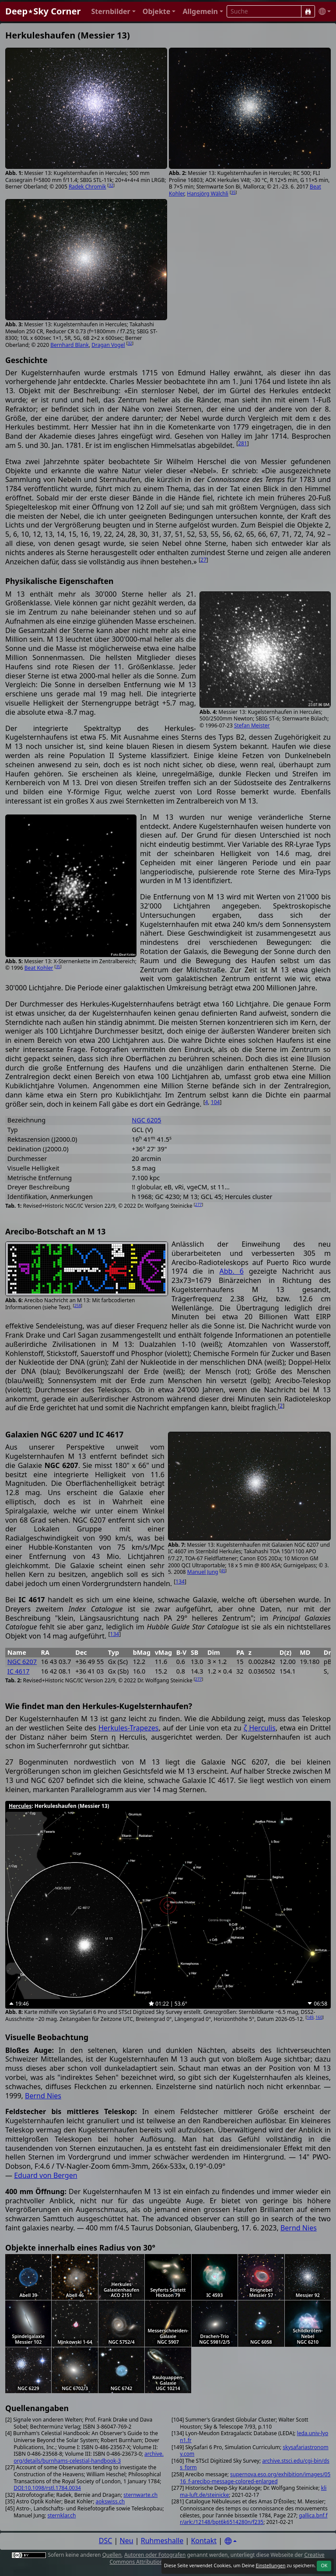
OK (324, 2565)
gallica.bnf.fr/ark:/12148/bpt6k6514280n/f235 (253, 2519)
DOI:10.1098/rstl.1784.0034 (47, 2488)
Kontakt (204, 2540)
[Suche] (308, 11)
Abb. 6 (231, 1271)
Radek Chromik (87, 186)
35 (233, 192)
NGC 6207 (22, 1661)
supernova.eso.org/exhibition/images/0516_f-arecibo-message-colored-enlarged (255, 2478)
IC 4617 (18, 1671)
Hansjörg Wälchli (207, 193)
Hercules (20, 1806)
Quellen (112, 2555)
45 (223, 1570)
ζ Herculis (260, 1728)
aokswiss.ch (110, 2501)
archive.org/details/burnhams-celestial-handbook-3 (89, 2457)
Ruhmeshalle (162, 2540)
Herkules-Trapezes (128, 1728)
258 (77, 1305)
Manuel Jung (202, 1572)
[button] (113, 11)
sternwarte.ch (140, 2495)
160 (318, 2017)
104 (215, 1102)
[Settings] (230, 2541)
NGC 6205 (146, 1120)
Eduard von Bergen (45, 2175)
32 (111, 185)
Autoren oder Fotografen (155, 2555)
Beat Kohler (38, 968)
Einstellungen (270, 2565)
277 (198, 1204)
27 (203, 559)
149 (310, 2017)
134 (180, 1581)
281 (242, 443)
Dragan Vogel (108, 345)
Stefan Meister (252, 725)
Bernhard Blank (69, 345)
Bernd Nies (43, 2096)
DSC (105, 2540)
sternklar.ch (61, 2515)
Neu (126, 2540)
